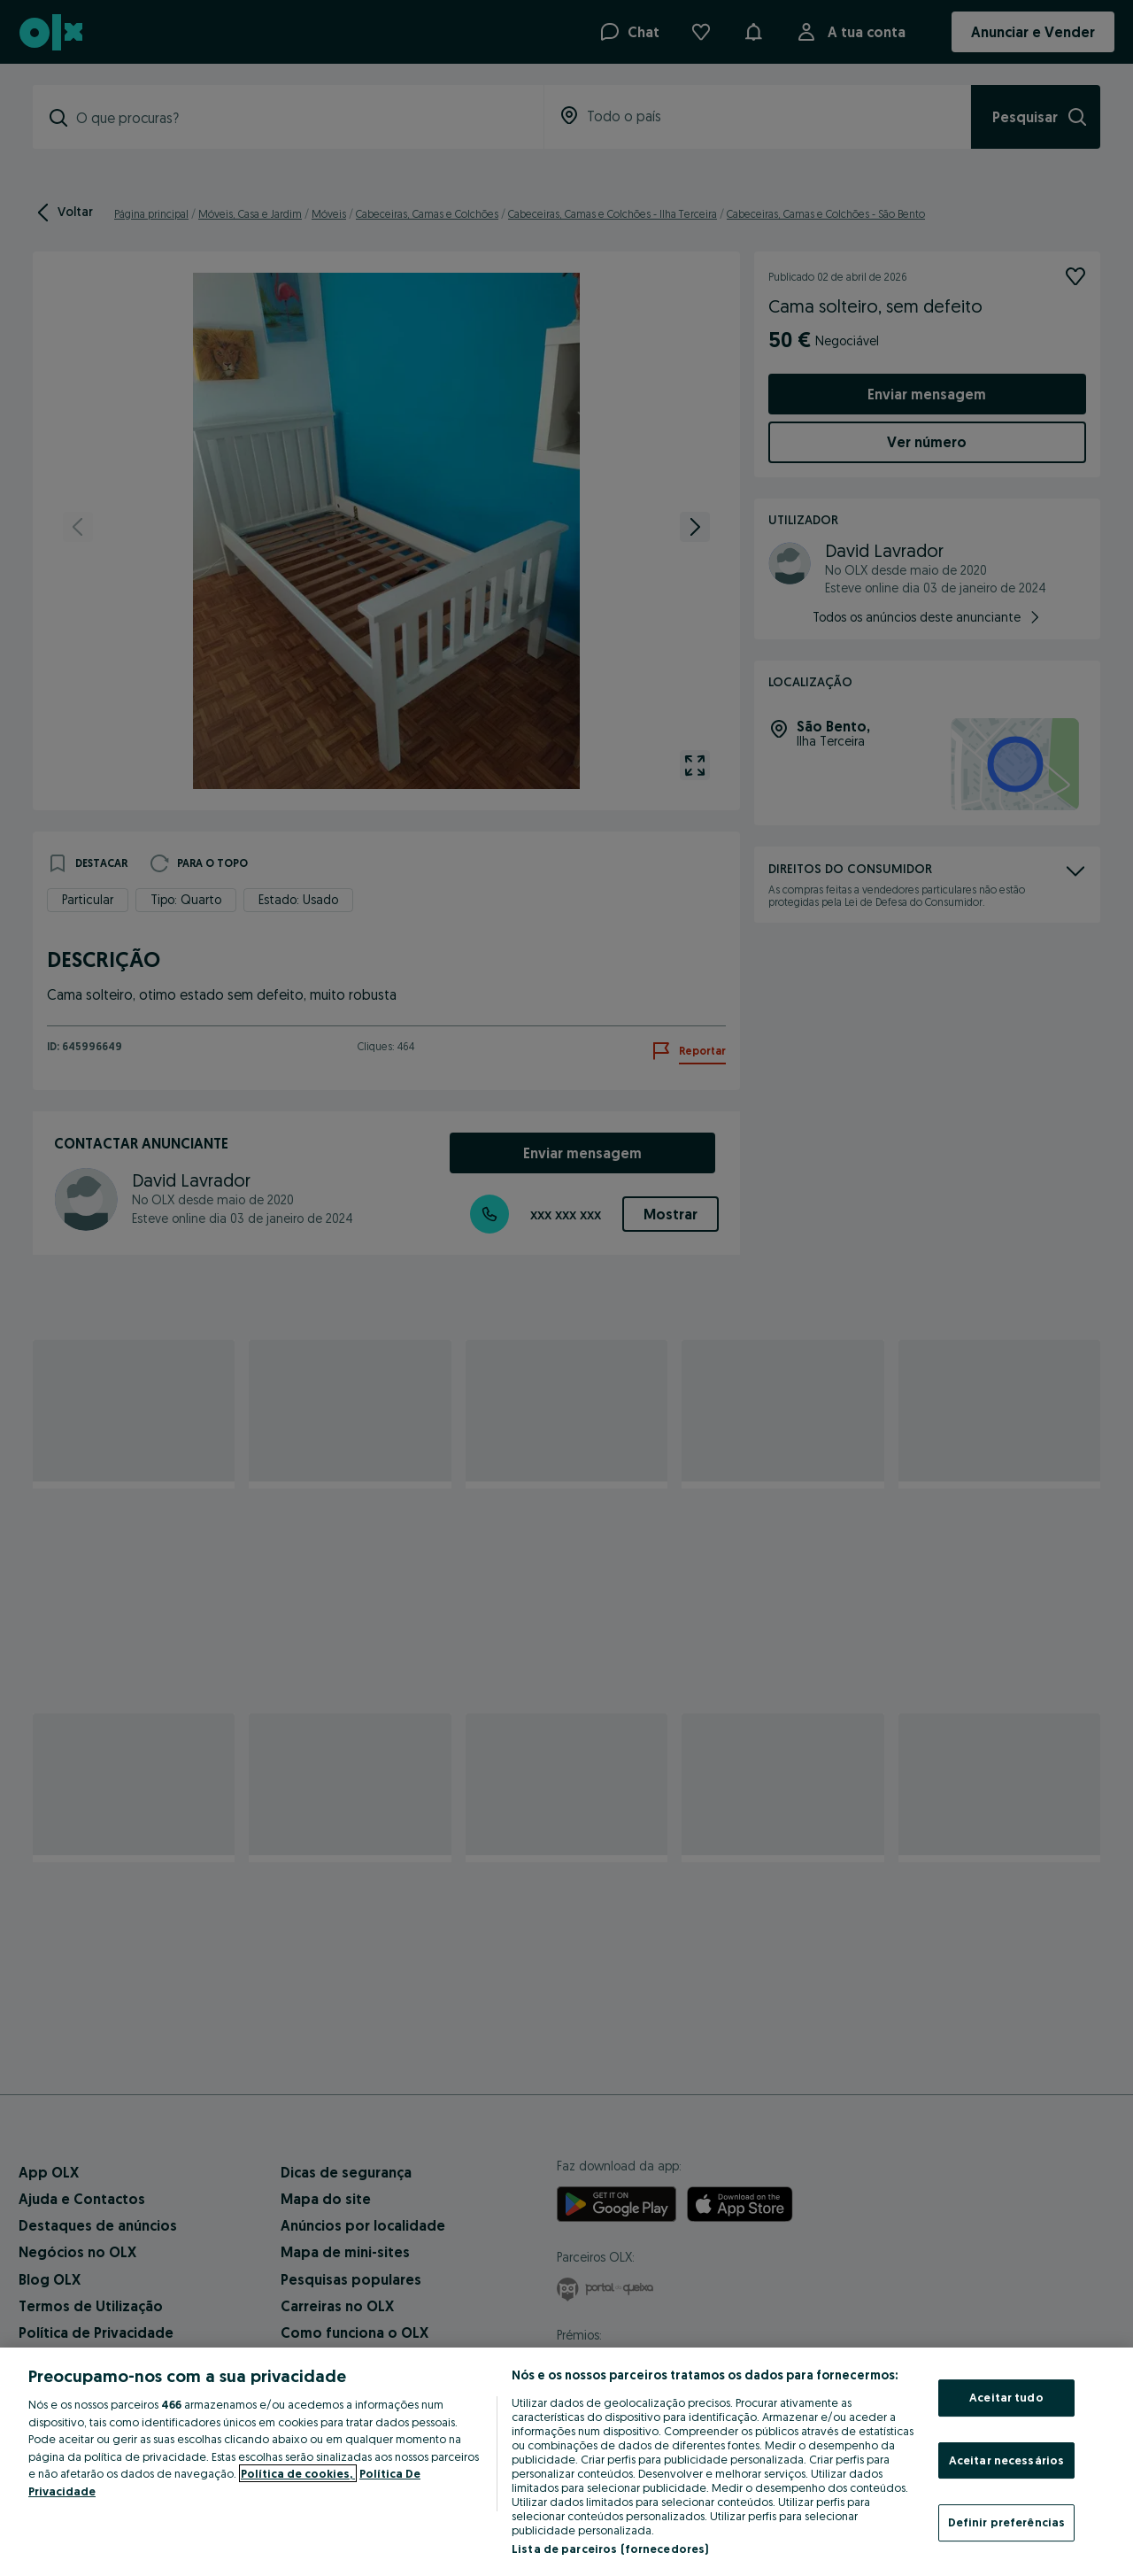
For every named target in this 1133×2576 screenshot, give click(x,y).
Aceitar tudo (1006, 2397)
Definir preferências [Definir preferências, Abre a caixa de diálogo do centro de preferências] (1007, 2522)
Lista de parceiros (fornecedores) (610, 2548)
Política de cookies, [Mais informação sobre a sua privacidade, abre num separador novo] (298, 2473)
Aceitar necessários (1006, 2460)
